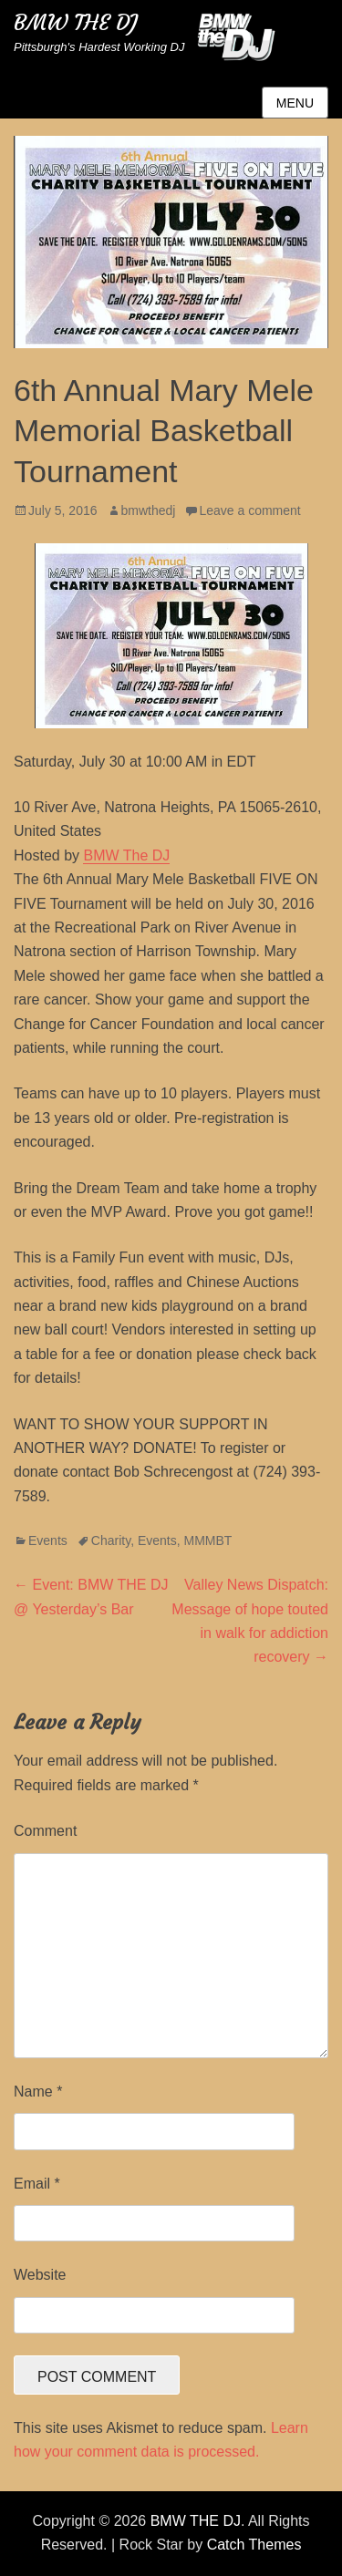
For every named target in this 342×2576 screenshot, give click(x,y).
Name (38, 2091)
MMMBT (208, 1540)
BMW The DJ (126, 855)
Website (40, 2274)
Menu (295, 103)
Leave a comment (249, 510)
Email (37, 2183)
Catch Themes (254, 2544)
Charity (110, 1540)
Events (47, 1540)
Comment (45, 1831)
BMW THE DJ (76, 22)
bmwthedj (148, 510)
